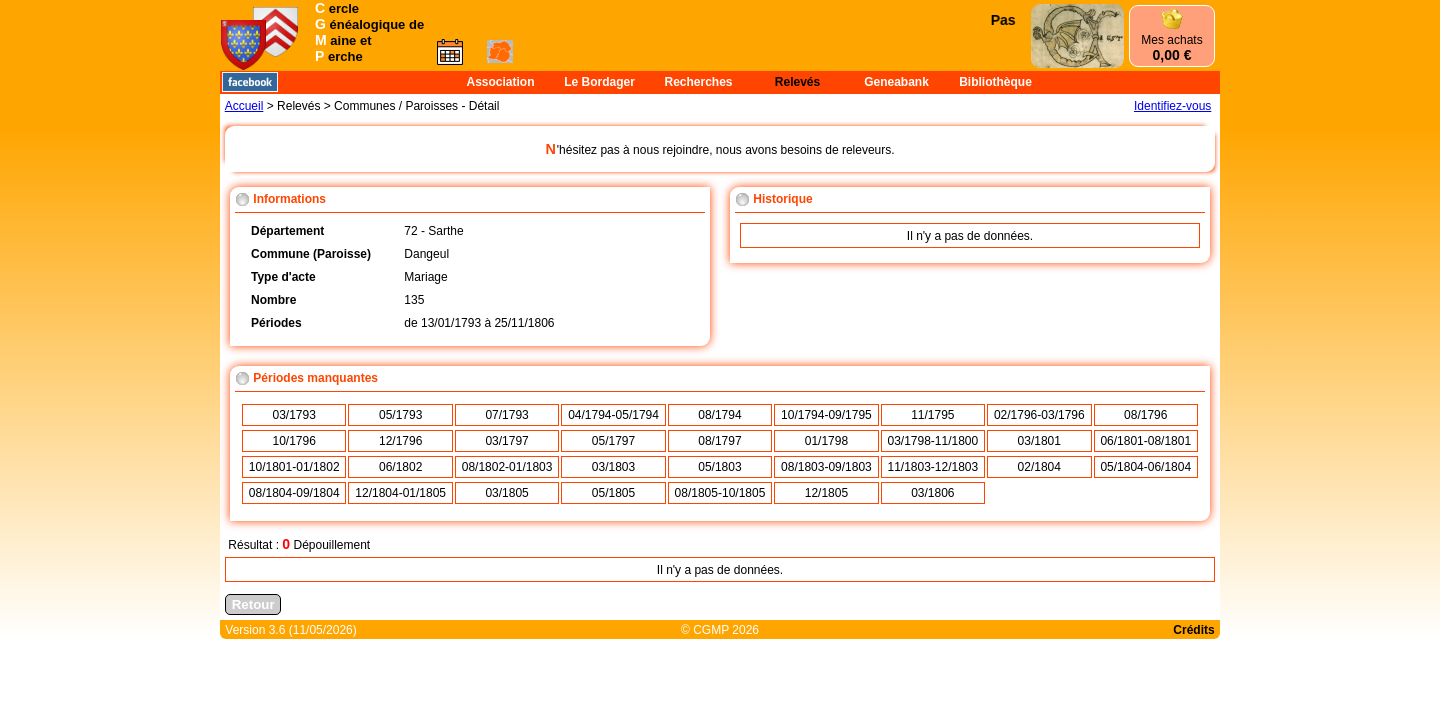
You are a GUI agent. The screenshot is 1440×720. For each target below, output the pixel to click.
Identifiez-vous (1172, 106)
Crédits (1193, 630)
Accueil (244, 106)
